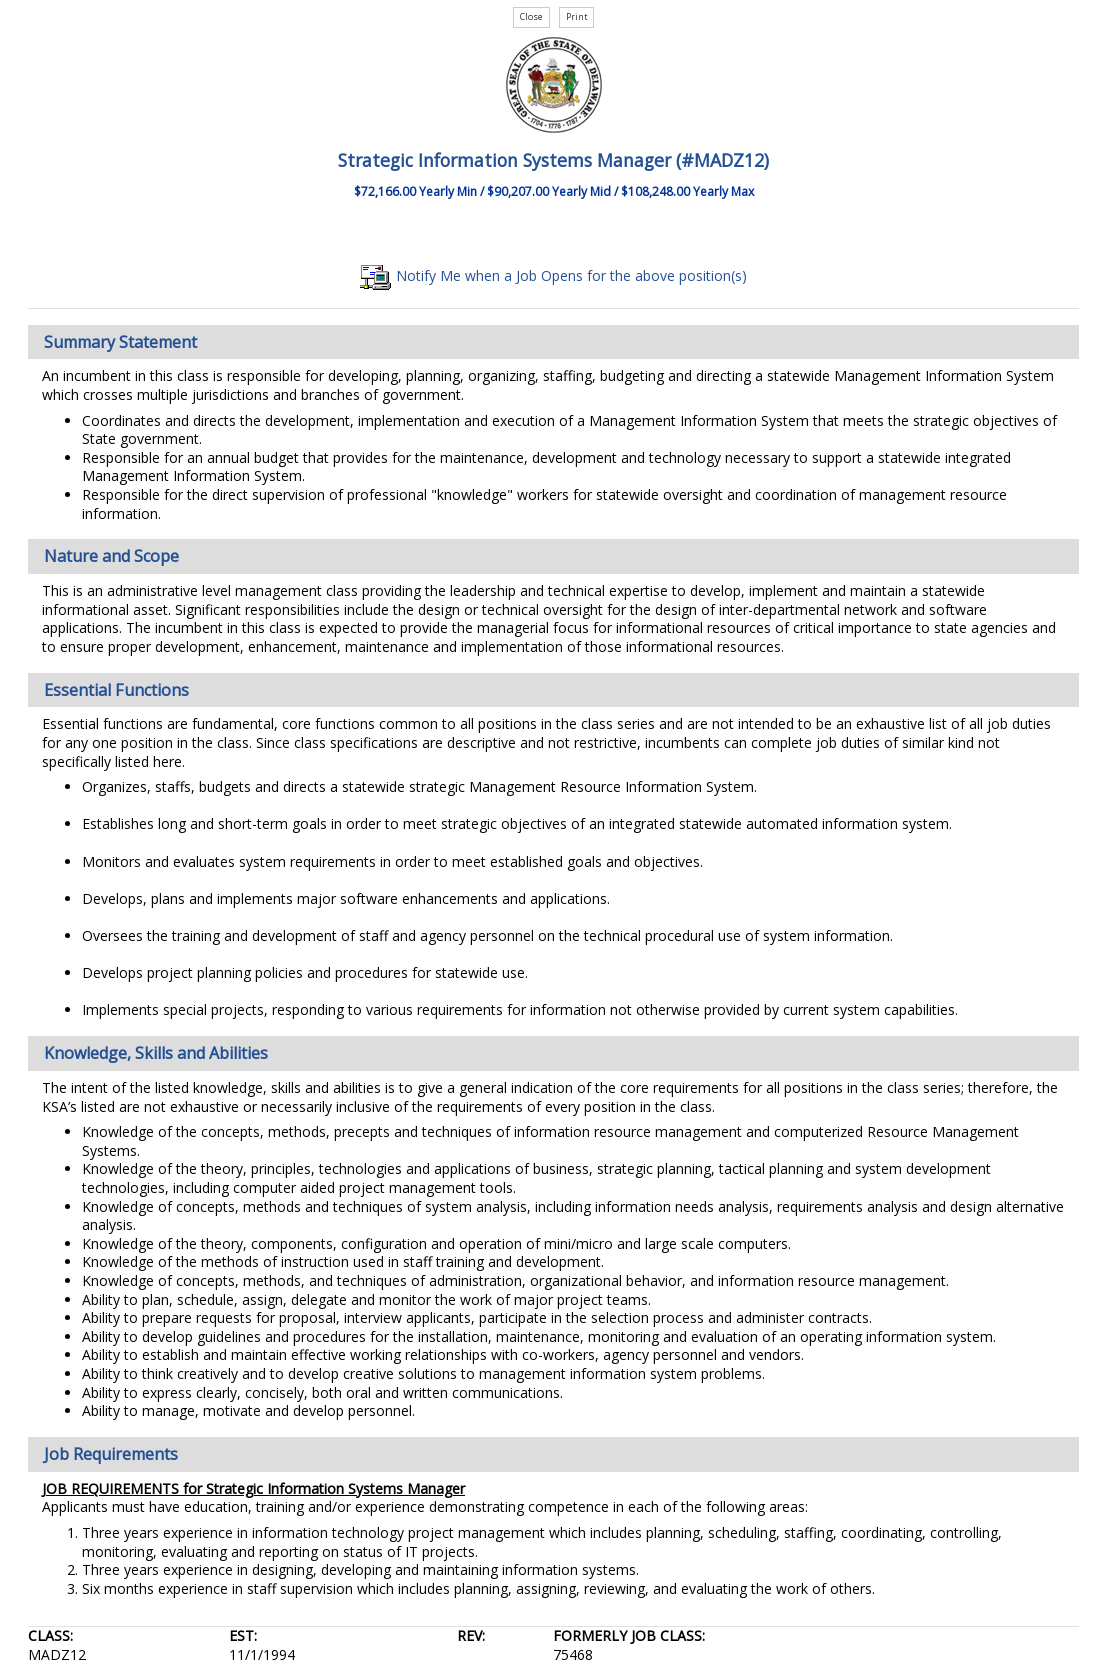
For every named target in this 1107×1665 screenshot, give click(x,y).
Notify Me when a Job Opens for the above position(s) (553, 275)
